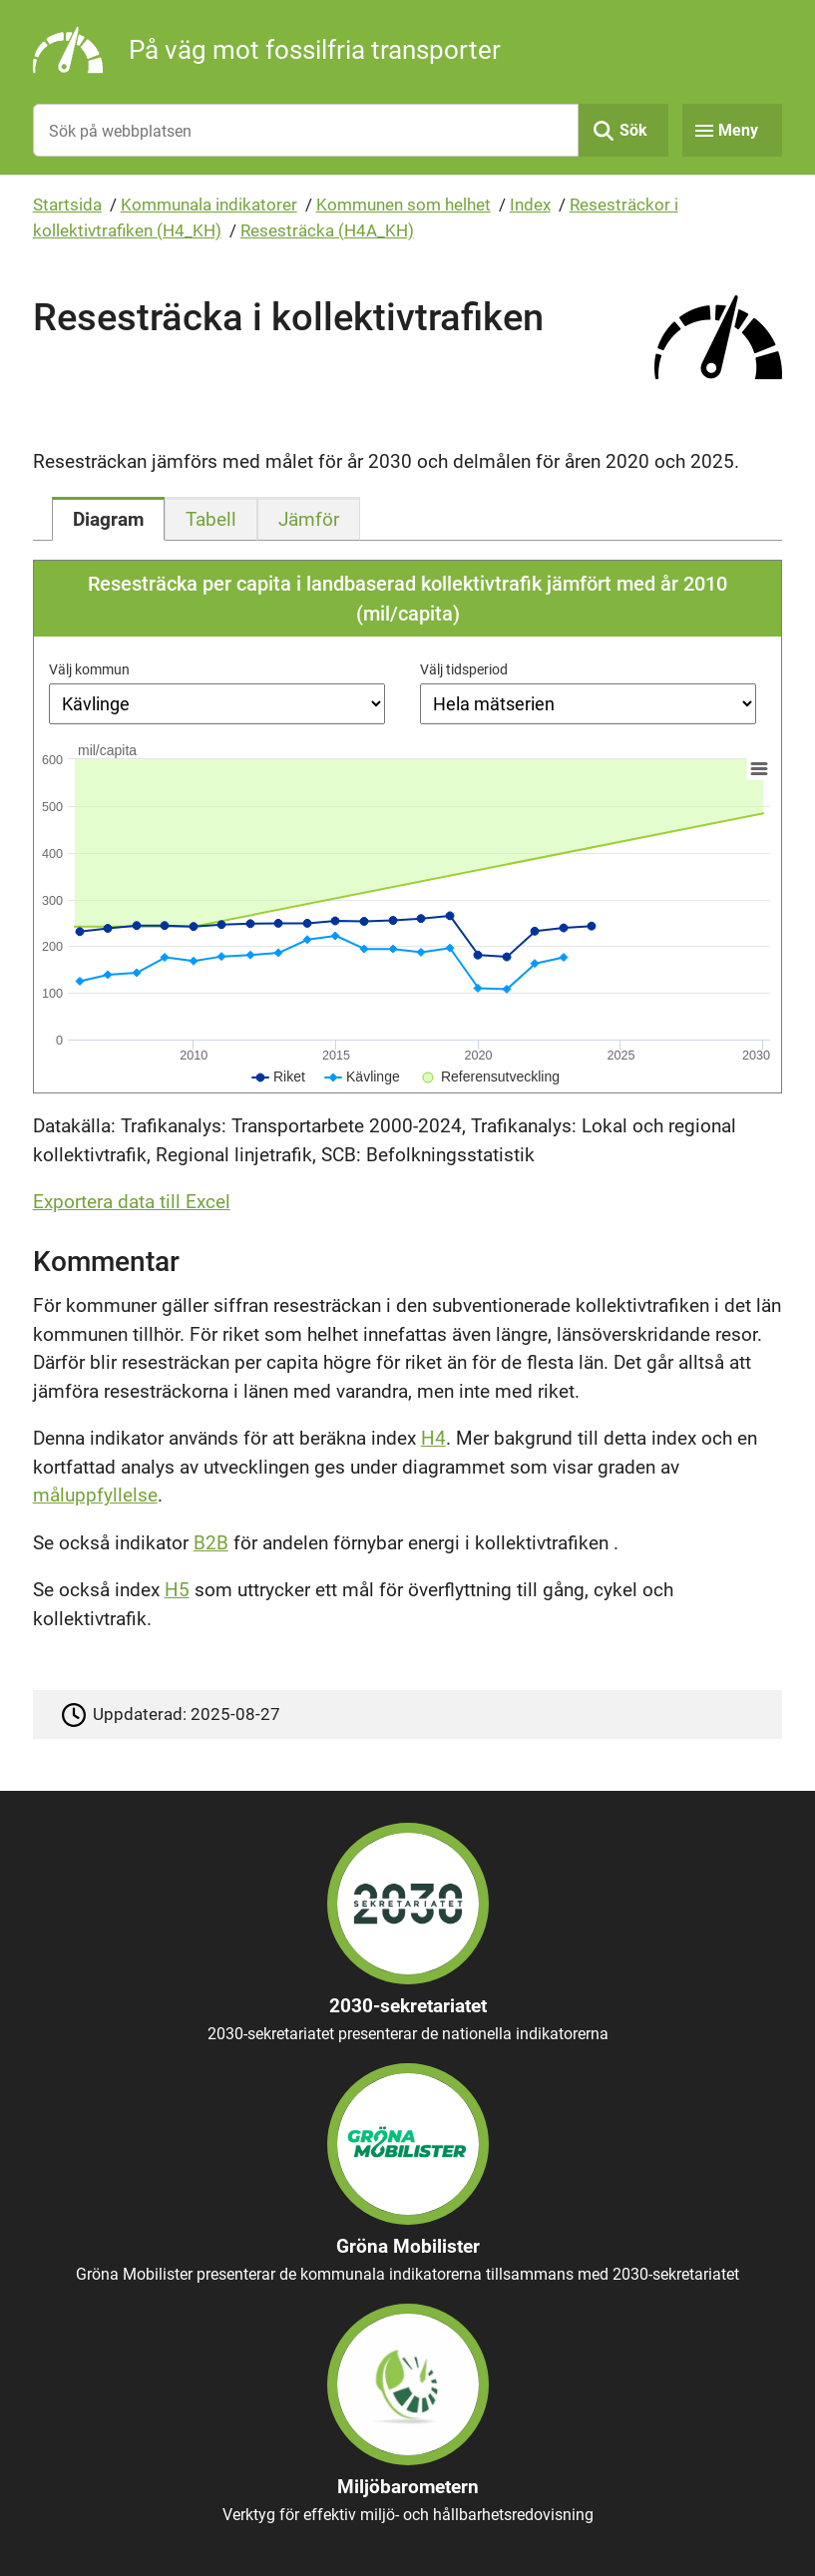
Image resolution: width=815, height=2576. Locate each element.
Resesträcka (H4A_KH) (327, 230)
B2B (211, 1542)
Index (530, 205)
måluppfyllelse (95, 1495)
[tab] (108, 519)
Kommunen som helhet (403, 205)
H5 (177, 1589)
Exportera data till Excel (131, 1201)
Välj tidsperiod (464, 669)
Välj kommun (89, 669)
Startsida (67, 205)
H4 (433, 1438)
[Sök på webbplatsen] (306, 130)
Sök (633, 130)
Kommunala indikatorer (209, 205)
